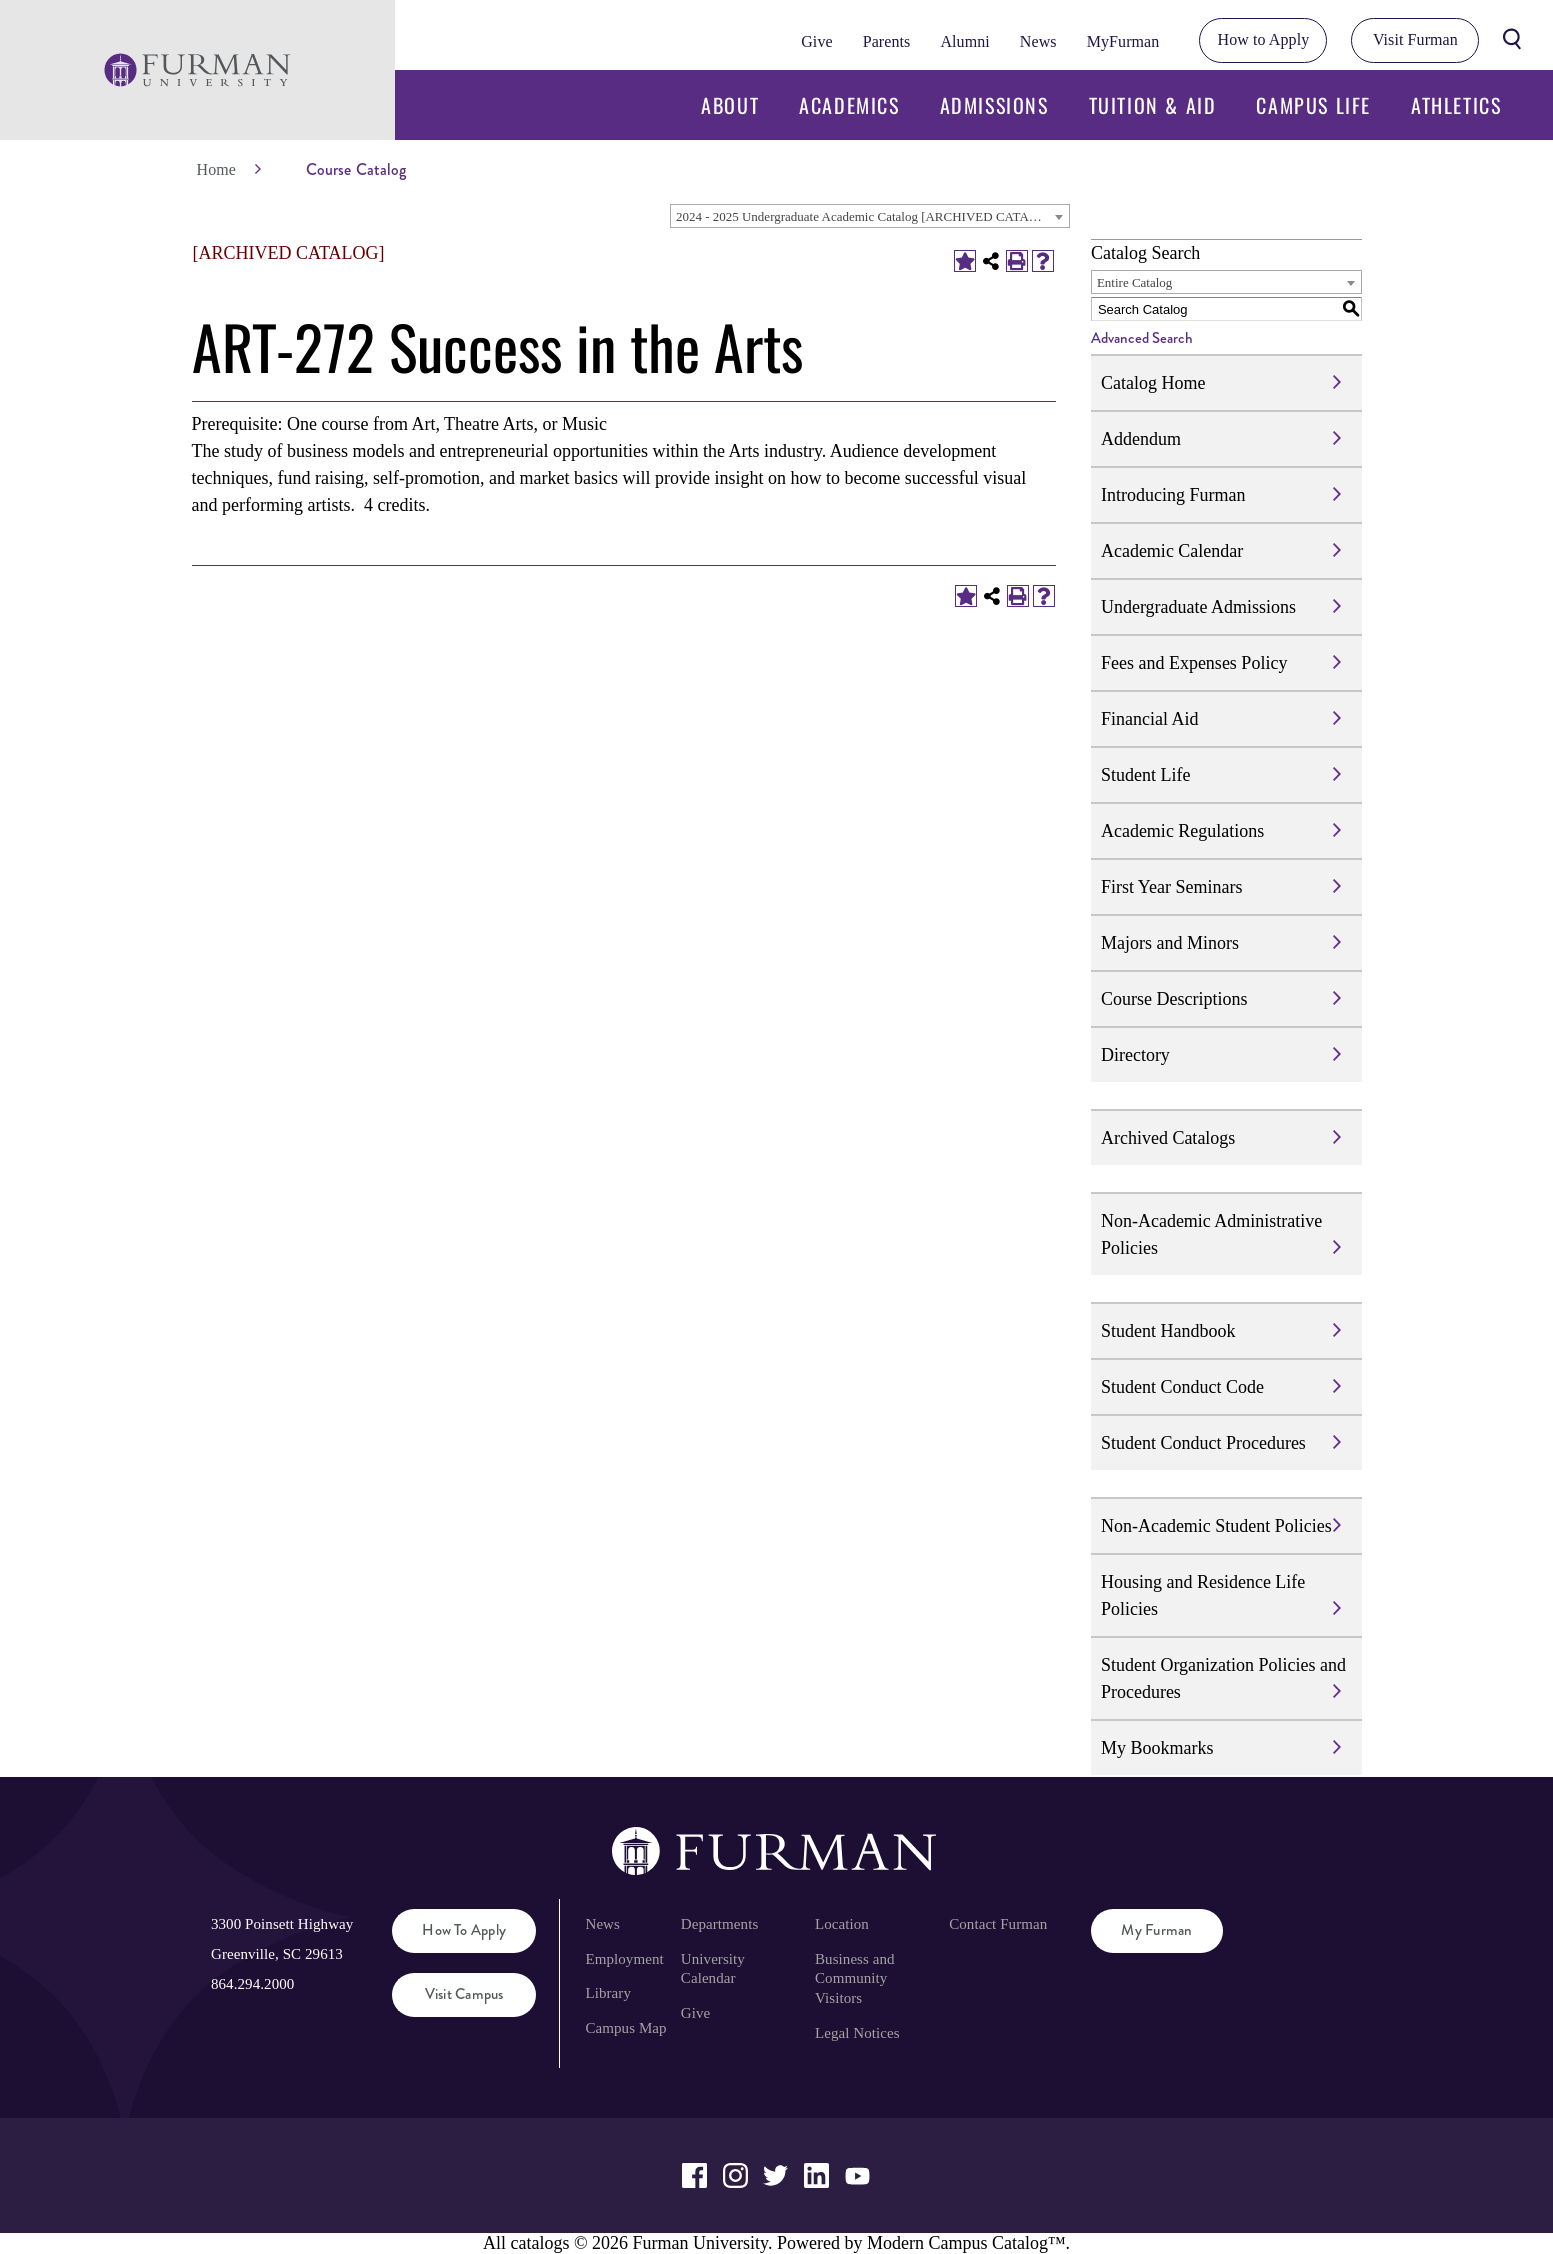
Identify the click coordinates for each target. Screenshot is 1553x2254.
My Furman (1156, 1930)
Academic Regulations (1182, 831)
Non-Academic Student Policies (1216, 1526)
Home (216, 169)
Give (816, 41)
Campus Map (625, 2028)
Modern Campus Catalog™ (966, 2243)
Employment (624, 1959)
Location (842, 1924)
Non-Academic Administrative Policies (1211, 1234)
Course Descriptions (1174, 999)
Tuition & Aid (1153, 105)
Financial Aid (1150, 719)
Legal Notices (857, 2033)
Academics (849, 105)
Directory (1135, 1055)
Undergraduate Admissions (1198, 607)
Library (608, 1993)
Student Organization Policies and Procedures (1223, 1678)
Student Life (1145, 775)
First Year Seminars (1172, 887)
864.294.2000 (252, 1984)
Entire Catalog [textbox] (1134, 282)
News (1038, 41)
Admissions (994, 105)
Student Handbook (1168, 1331)
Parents (887, 41)
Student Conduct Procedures (1203, 1443)
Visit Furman (1415, 39)
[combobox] (870, 216)
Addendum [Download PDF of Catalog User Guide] (1141, 439)
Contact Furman (998, 1924)
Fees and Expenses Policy (1194, 663)
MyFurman (1123, 41)
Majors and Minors (1170, 943)
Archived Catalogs (1168, 1138)
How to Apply (1264, 39)
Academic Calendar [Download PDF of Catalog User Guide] (1172, 551)
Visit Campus (464, 1994)
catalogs (539, 2243)
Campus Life (1313, 105)
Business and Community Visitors (855, 1979)
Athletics (1456, 105)
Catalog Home (1153, 383)
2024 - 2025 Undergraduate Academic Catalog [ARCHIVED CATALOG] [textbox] (868, 216)
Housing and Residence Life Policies (1203, 1595)
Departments (719, 1924)
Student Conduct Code (1182, 1387)
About (730, 105)
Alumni (964, 41)
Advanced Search (1142, 338)
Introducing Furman (1173, 495)
